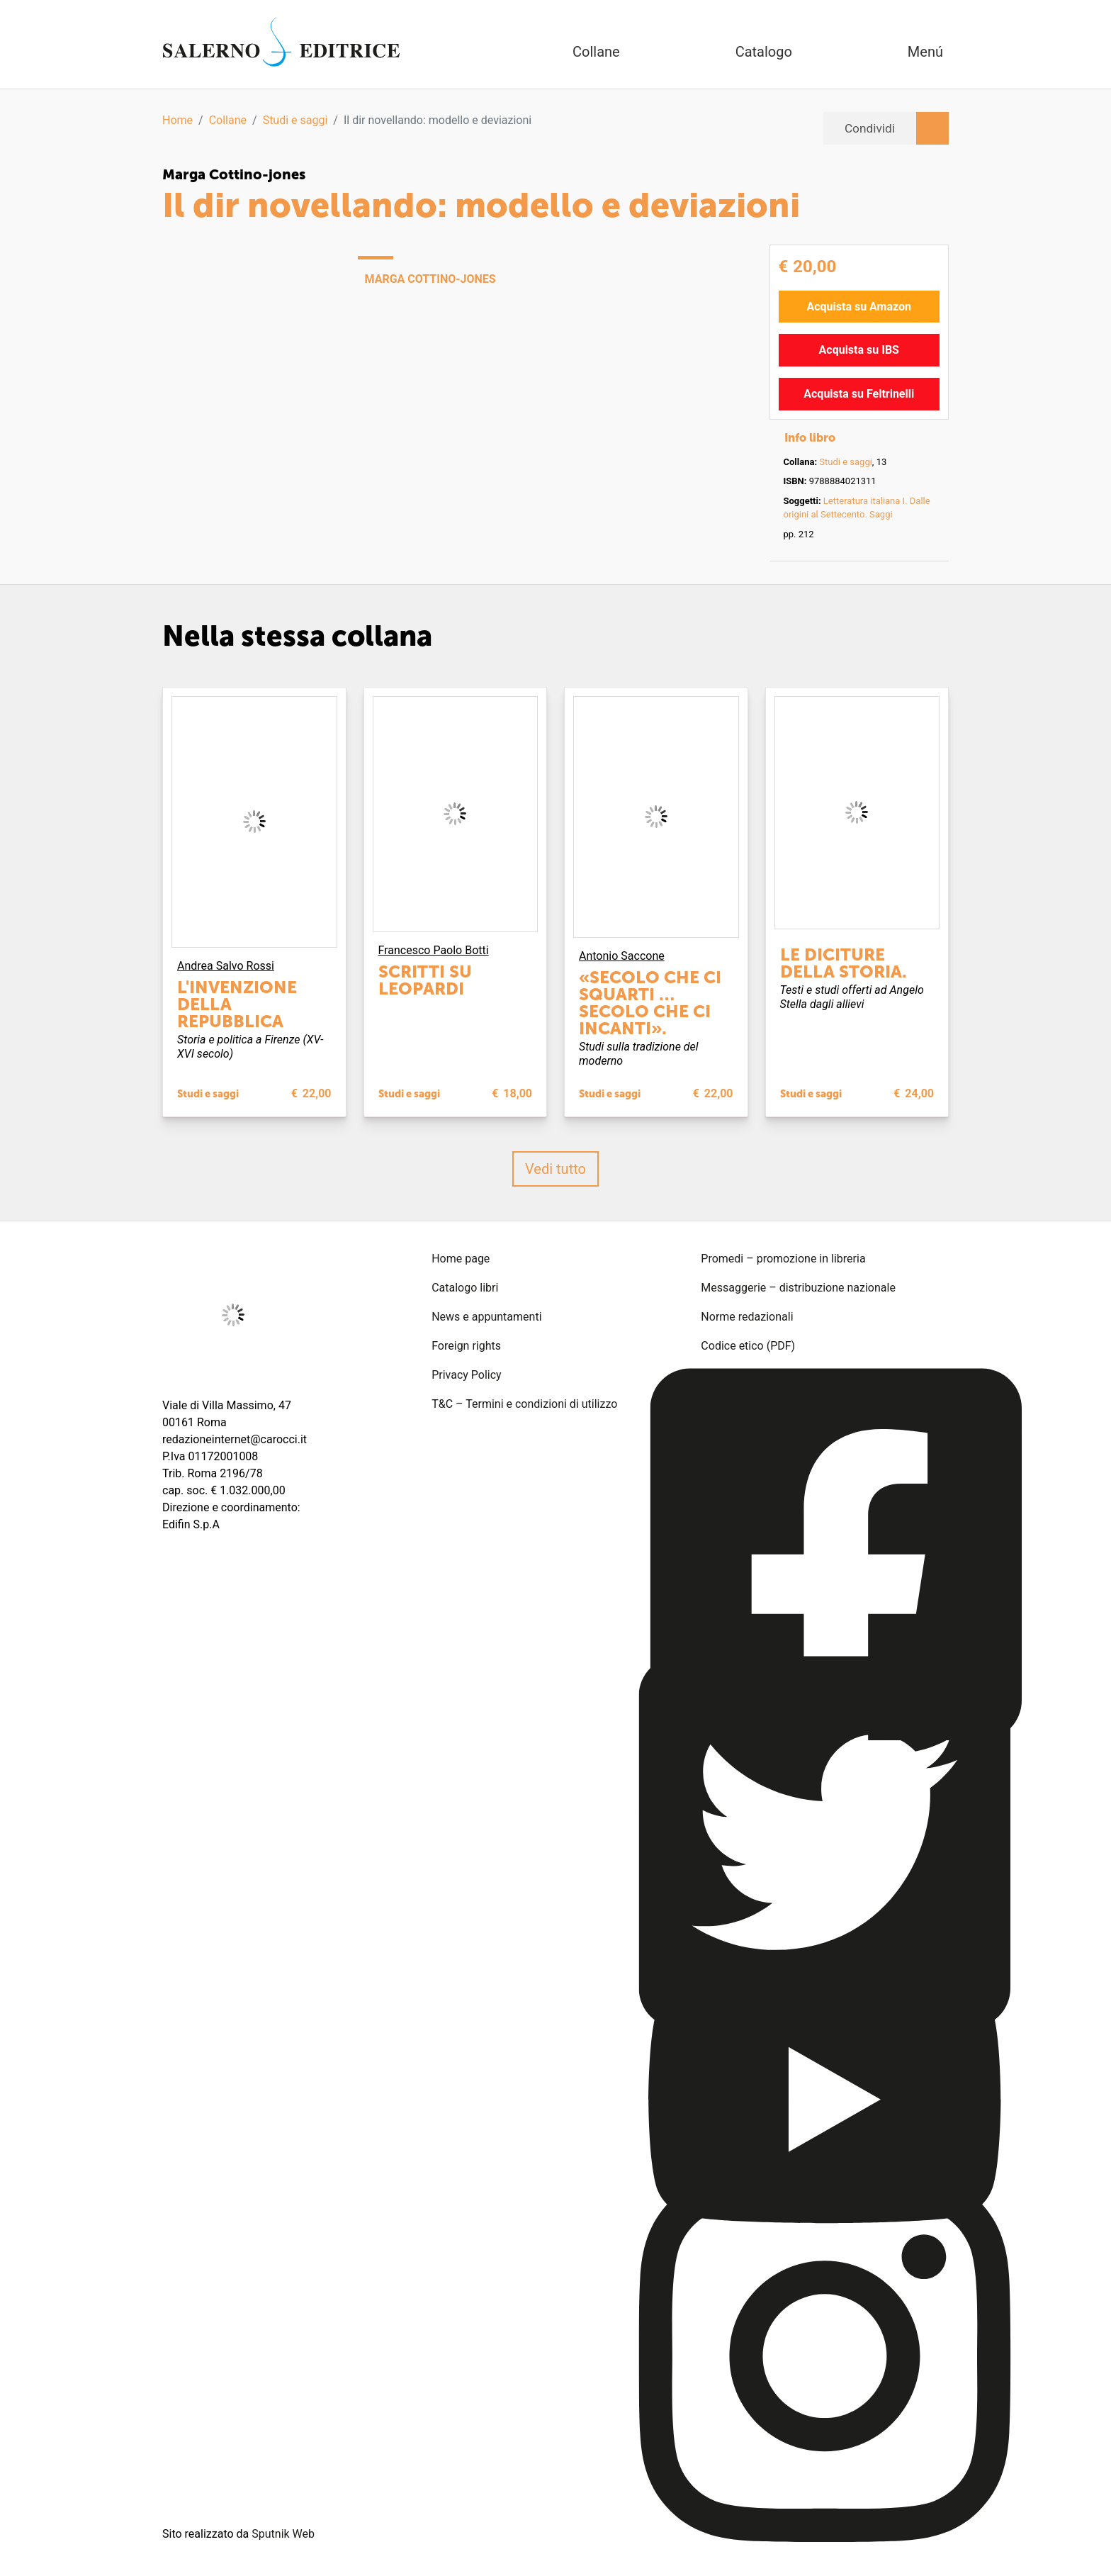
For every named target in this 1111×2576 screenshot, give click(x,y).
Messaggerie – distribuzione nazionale (798, 1287)
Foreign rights (466, 1345)
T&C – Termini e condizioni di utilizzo (524, 1403)
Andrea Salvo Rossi (225, 965)
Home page (461, 1258)
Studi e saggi (295, 120)
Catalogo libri (465, 1287)
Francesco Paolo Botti (433, 949)
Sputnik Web (283, 2533)
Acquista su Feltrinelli (858, 393)
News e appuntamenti (486, 1316)
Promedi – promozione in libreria (783, 1258)
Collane (228, 120)
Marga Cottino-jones (234, 174)
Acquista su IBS (859, 349)
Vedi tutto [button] (555, 1168)
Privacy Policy (467, 1374)
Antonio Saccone (622, 955)
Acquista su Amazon (858, 306)
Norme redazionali (747, 1316)
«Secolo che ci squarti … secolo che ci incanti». (650, 1002)
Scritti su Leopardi (425, 979)
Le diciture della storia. (843, 962)
